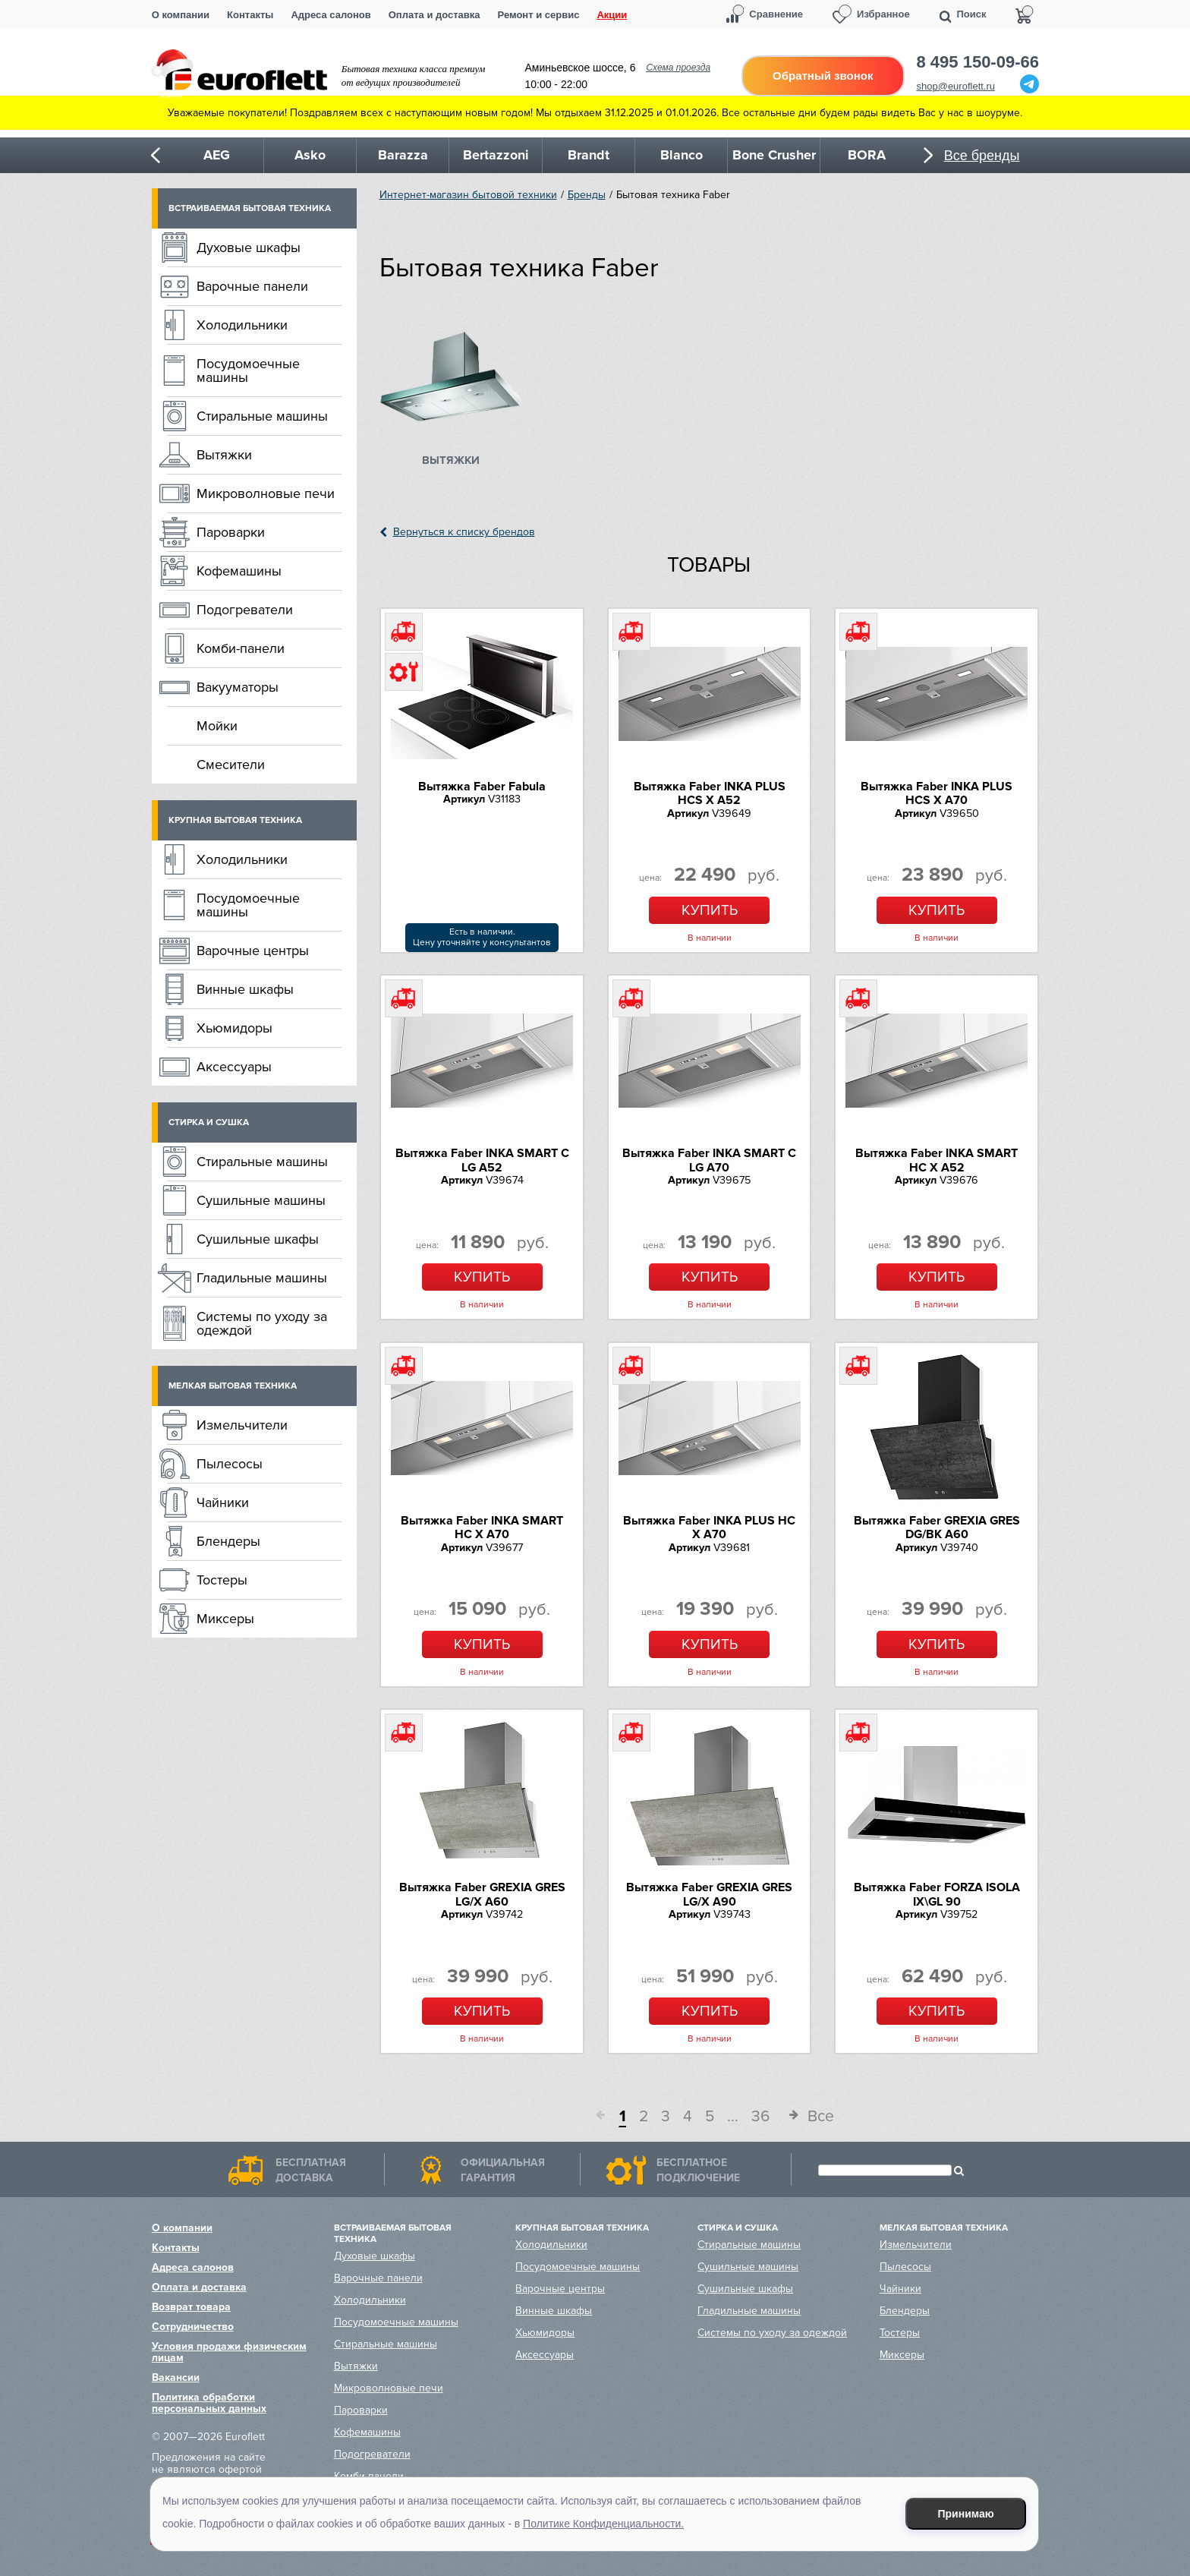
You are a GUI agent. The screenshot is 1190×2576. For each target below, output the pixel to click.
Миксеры (225, 1618)
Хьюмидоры (234, 1028)
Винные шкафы (245, 989)
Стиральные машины (262, 416)
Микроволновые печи (266, 493)
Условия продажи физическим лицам (229, 2352)
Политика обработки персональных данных (209, 2403)
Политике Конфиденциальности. (603, 2524)
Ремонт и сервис (539, 14)
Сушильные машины (261, 1200)
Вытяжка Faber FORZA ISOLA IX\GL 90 (937, 1894)
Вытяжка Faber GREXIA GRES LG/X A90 (709, 1894)
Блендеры (228, 1541)
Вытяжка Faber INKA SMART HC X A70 (482, 1527)
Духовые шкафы (249, 247)
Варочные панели (252, 286)
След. (788, 2117)
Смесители (231, 764)
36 (760, 2116)
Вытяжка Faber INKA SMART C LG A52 (482, 1160)
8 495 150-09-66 (978, 62)
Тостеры (222, 1580)
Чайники (223, 1502)
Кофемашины (239, 571)
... (732, 2116)
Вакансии (176, 2377)
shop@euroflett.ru (956, 86)
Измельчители (242, 1425)
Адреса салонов (330, 14)
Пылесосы (230, 1463)
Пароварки (231, 532)
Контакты (250, 14)
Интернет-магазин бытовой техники (468, 194)
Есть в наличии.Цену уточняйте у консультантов (482, 937)
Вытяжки (224, 454)
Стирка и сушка (208, 1122)
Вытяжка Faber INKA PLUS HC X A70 (709, 1527)
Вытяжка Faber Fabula (482, 786)
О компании (180, 14)
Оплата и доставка (434, 14)
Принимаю (966, 2514)
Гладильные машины (262, 1277)
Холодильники (242, 325)
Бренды (587, 194)
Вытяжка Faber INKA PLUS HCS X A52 (709, 793)
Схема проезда (678, 67)
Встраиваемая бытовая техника (249, 208)
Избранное (883, 14)
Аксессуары (234, 1066)
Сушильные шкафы (258, 1239)
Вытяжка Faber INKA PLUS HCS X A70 (936, 793)
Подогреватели (245, 609)
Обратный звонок (823, 75)
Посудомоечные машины (248, 370)
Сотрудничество (193, 2326)
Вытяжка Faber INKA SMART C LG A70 (709, 1160)
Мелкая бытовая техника (232, 1386)
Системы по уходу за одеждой (262, 1323)
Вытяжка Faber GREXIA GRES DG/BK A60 (937, 1527)
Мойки (217, 725)
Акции (612, 14)
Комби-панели (241, 648)
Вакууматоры (238, 687)
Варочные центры (253, 950)
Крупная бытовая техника (235, 820)
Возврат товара (191, 2306)
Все (821, 2116)
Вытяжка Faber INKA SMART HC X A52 (936, 1160)
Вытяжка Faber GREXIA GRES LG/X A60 (482, 1894)
